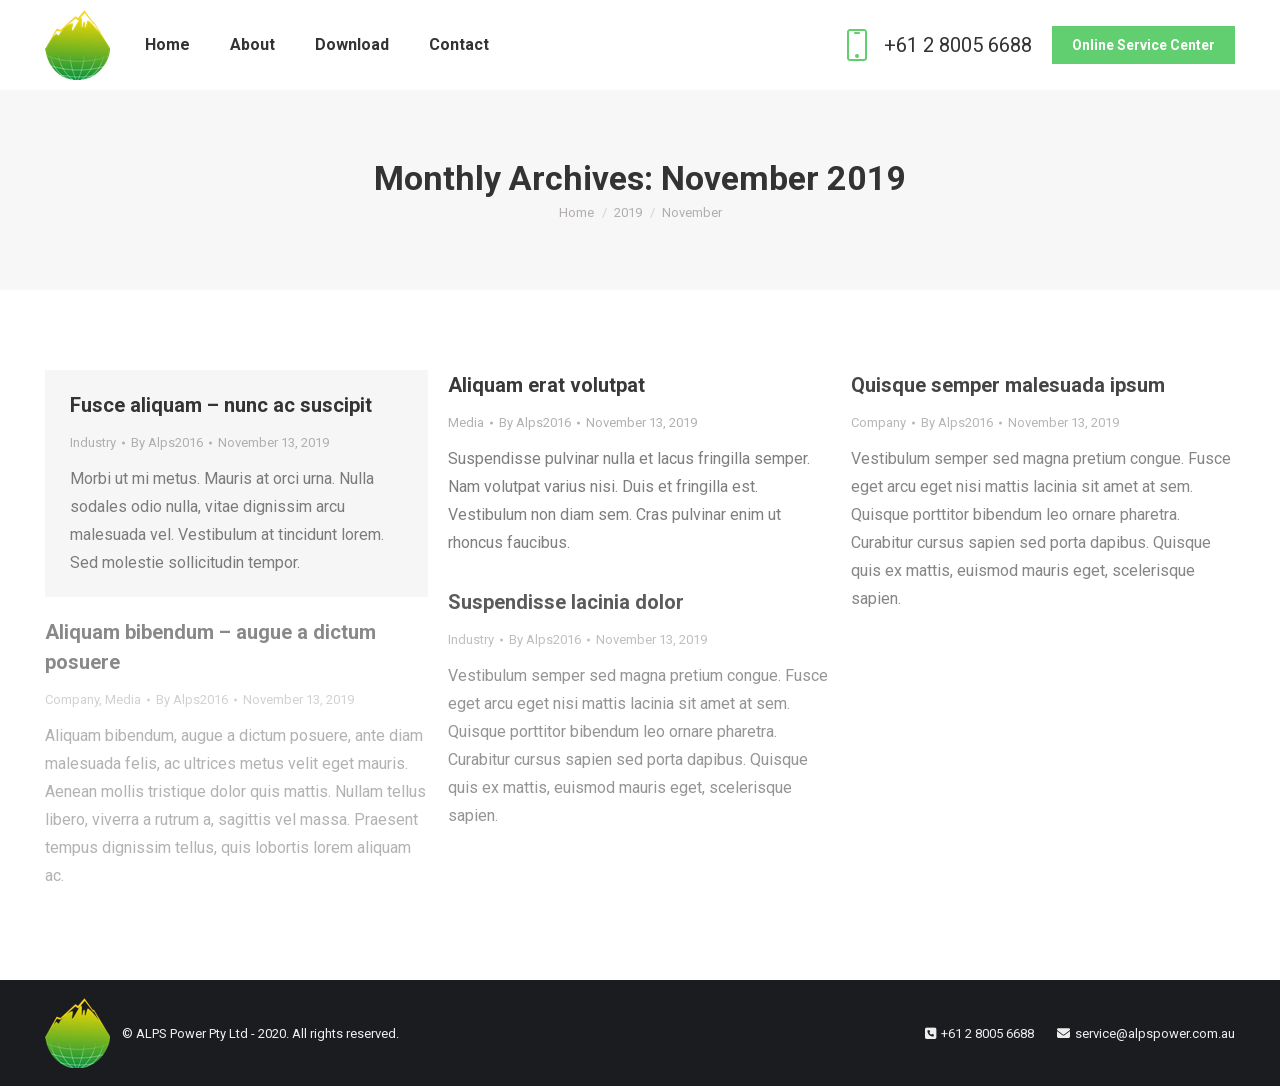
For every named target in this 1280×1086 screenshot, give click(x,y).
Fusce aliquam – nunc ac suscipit (221, 405)
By (167, 442)
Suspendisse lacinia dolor (566, 602)
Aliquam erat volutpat (546, 385)
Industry (93, 442)
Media (466, 422)
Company (878, 422)
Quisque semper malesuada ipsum (1008, 385)
